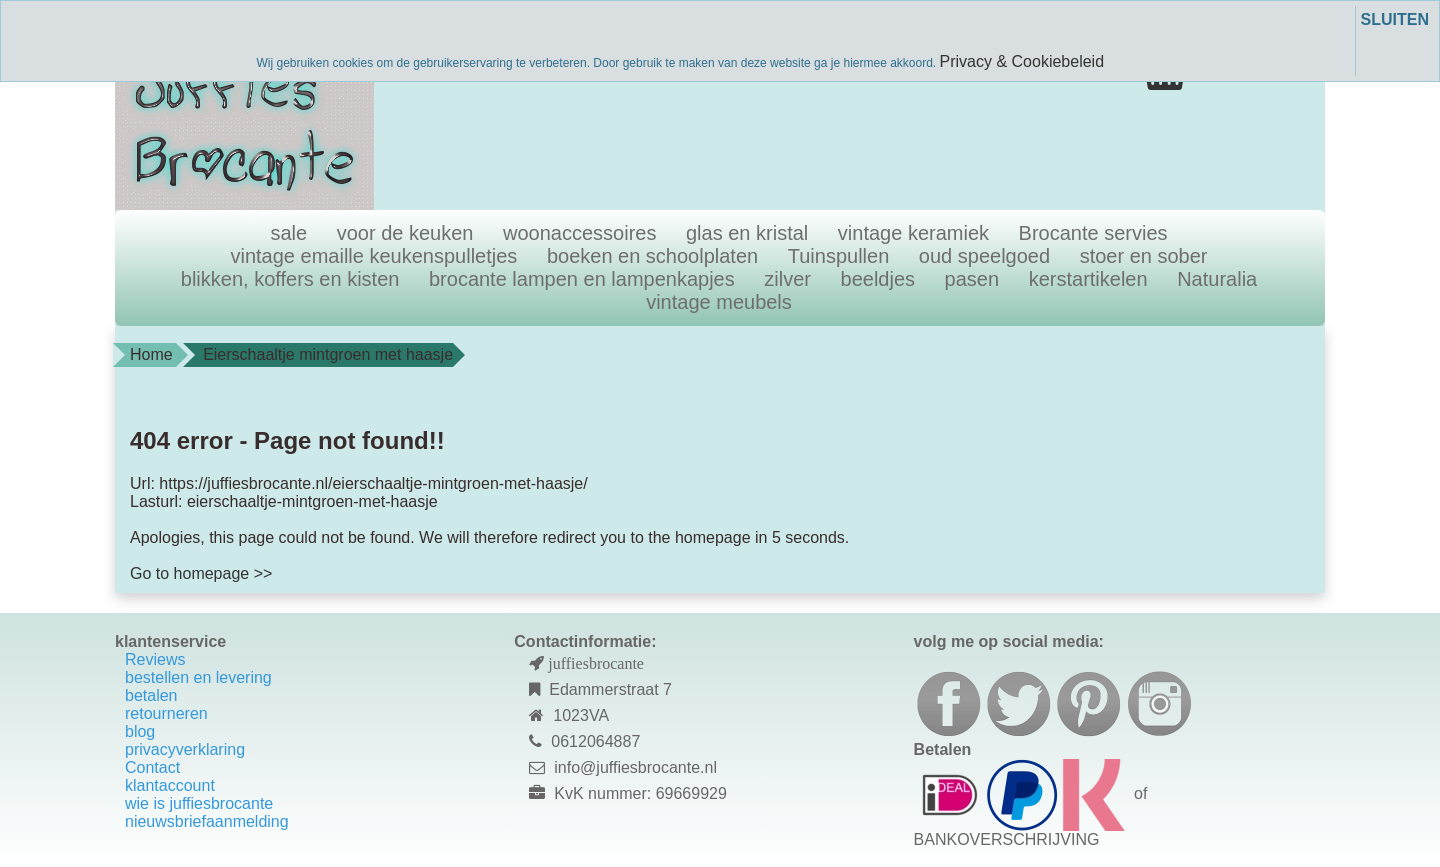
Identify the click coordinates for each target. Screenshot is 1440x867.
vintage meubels (719, 302)
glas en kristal (747, 233)
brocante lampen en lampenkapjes (582, 279)
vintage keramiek (913, 233)
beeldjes (878, 279)
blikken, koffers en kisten (290, 279)
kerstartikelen (1088, 279)
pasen (972, 279)
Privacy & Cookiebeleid (1022, 61)
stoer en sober (1144, 256)
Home (151, 354)
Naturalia (1217, 279)
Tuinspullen (839, 256)
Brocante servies (1093, 233)
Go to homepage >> (201, 573)
